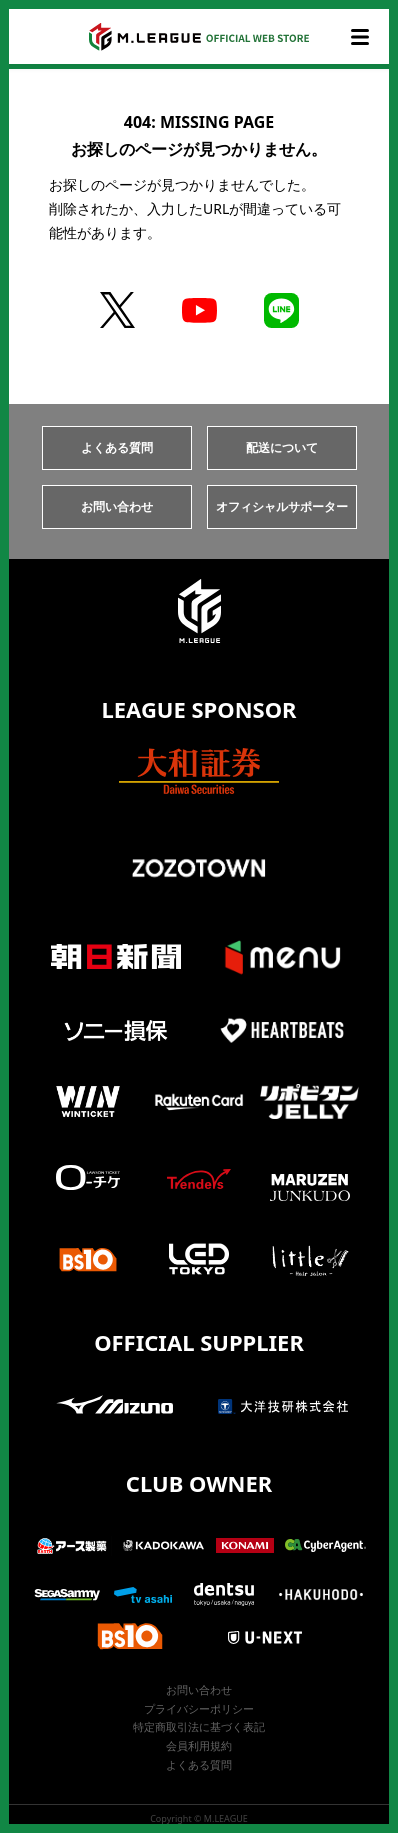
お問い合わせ (117, 506)
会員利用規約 (199, 1745)
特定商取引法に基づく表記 (199, 1726)
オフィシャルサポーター (282, 506)
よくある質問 (117, 447)
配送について (282, 447)
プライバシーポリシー (199, 1708)
